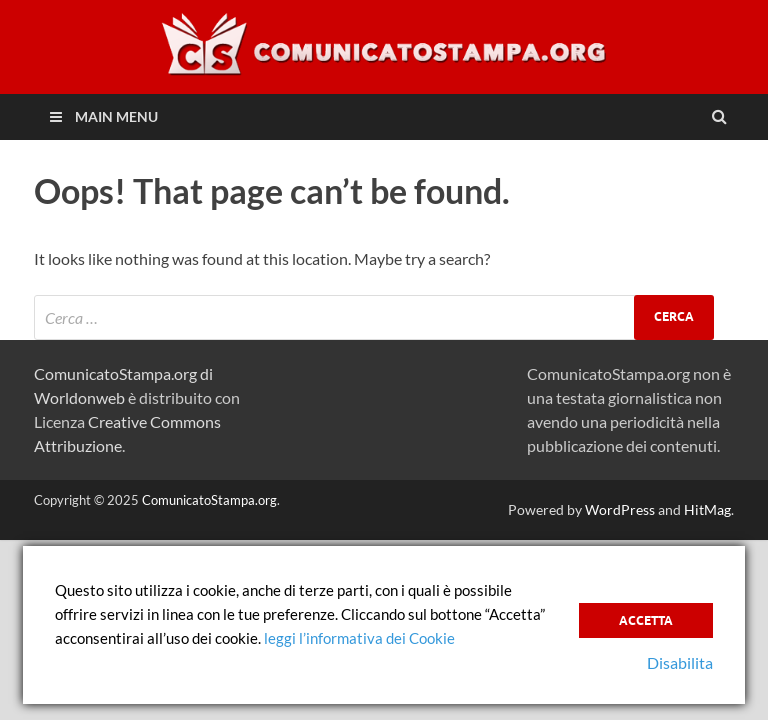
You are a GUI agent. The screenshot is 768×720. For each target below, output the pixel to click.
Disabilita (680, 662)
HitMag (707, 509)
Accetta (646, 620)
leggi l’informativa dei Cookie (359, 638)
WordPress (620, 509)
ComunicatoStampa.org (209, 500)
